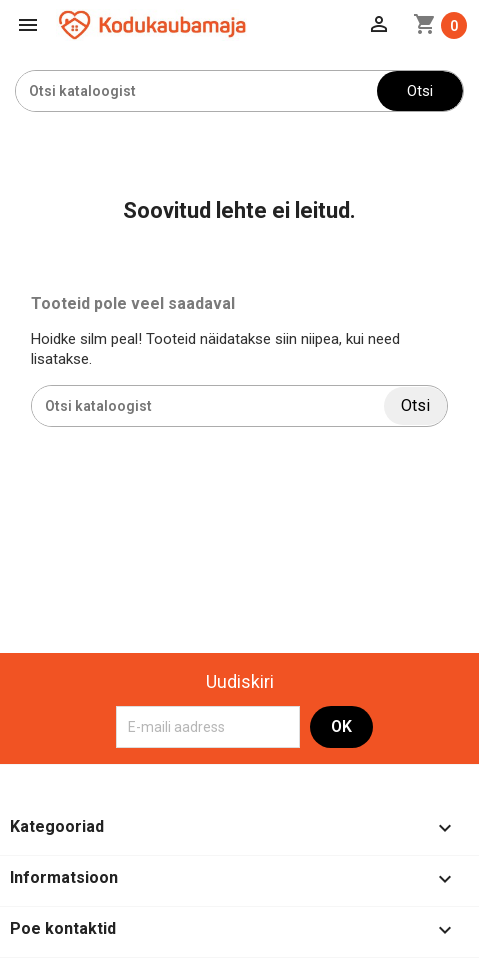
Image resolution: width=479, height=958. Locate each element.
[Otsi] (196, 91)
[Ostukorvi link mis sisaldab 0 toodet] (440, 25)
